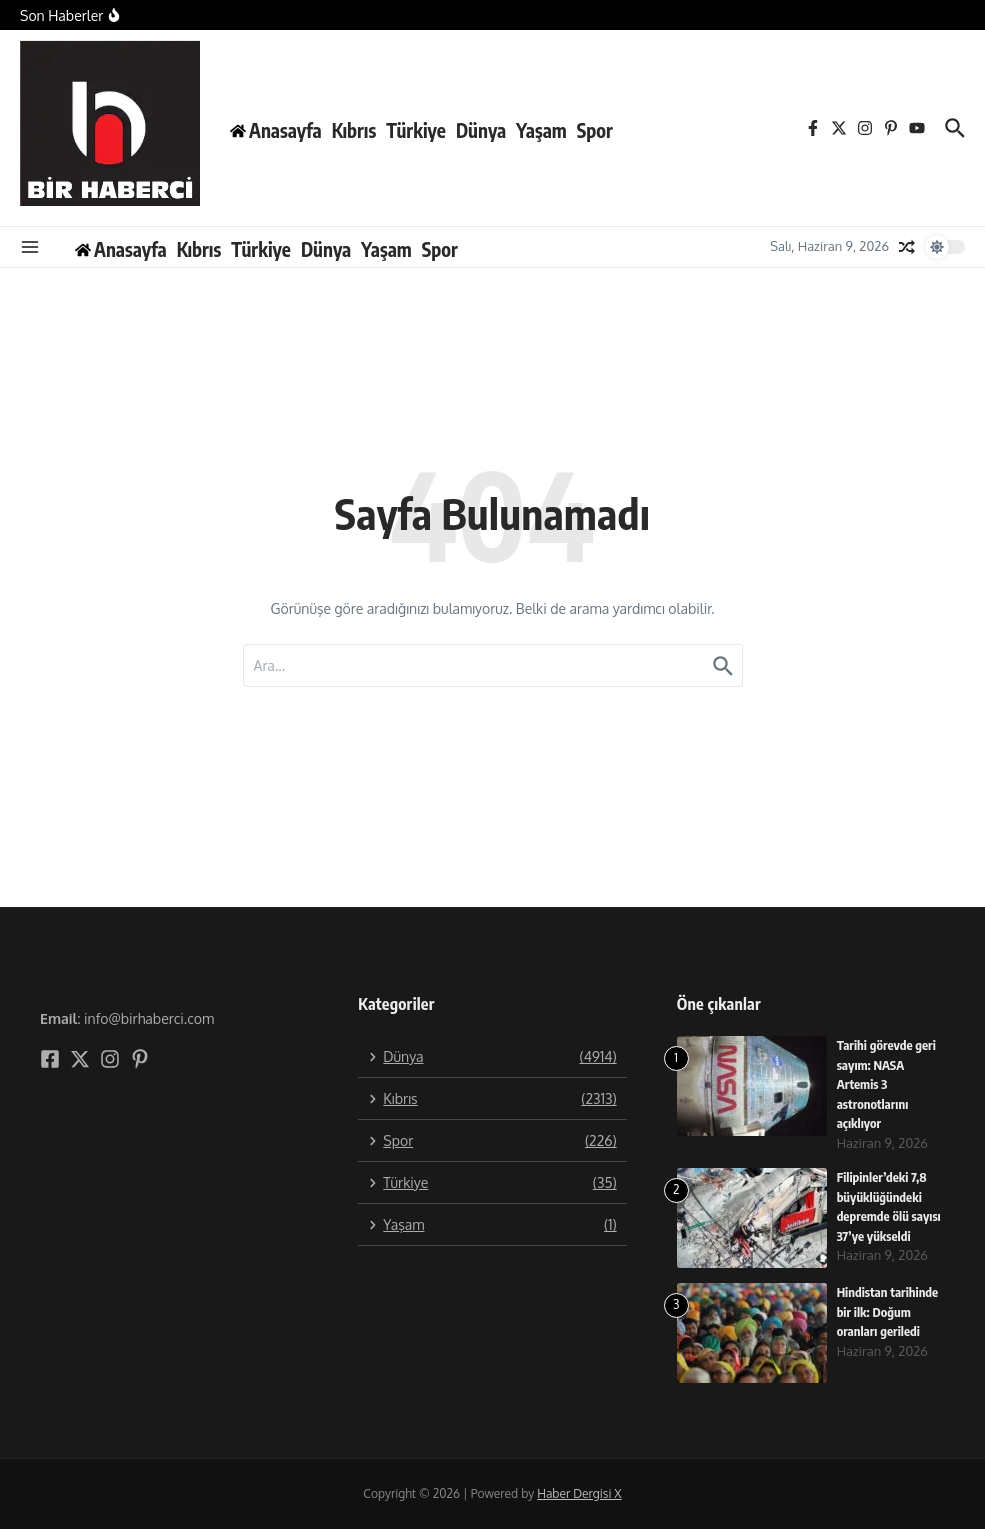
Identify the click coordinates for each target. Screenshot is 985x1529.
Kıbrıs (354, 130)
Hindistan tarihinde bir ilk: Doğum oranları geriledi (888, 1311)
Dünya (481, 130)
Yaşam (541, 130)
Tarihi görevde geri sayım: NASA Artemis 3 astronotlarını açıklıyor (887, 1084)
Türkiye (416, 130)
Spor (595, 130)
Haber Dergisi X (579, 1493)
